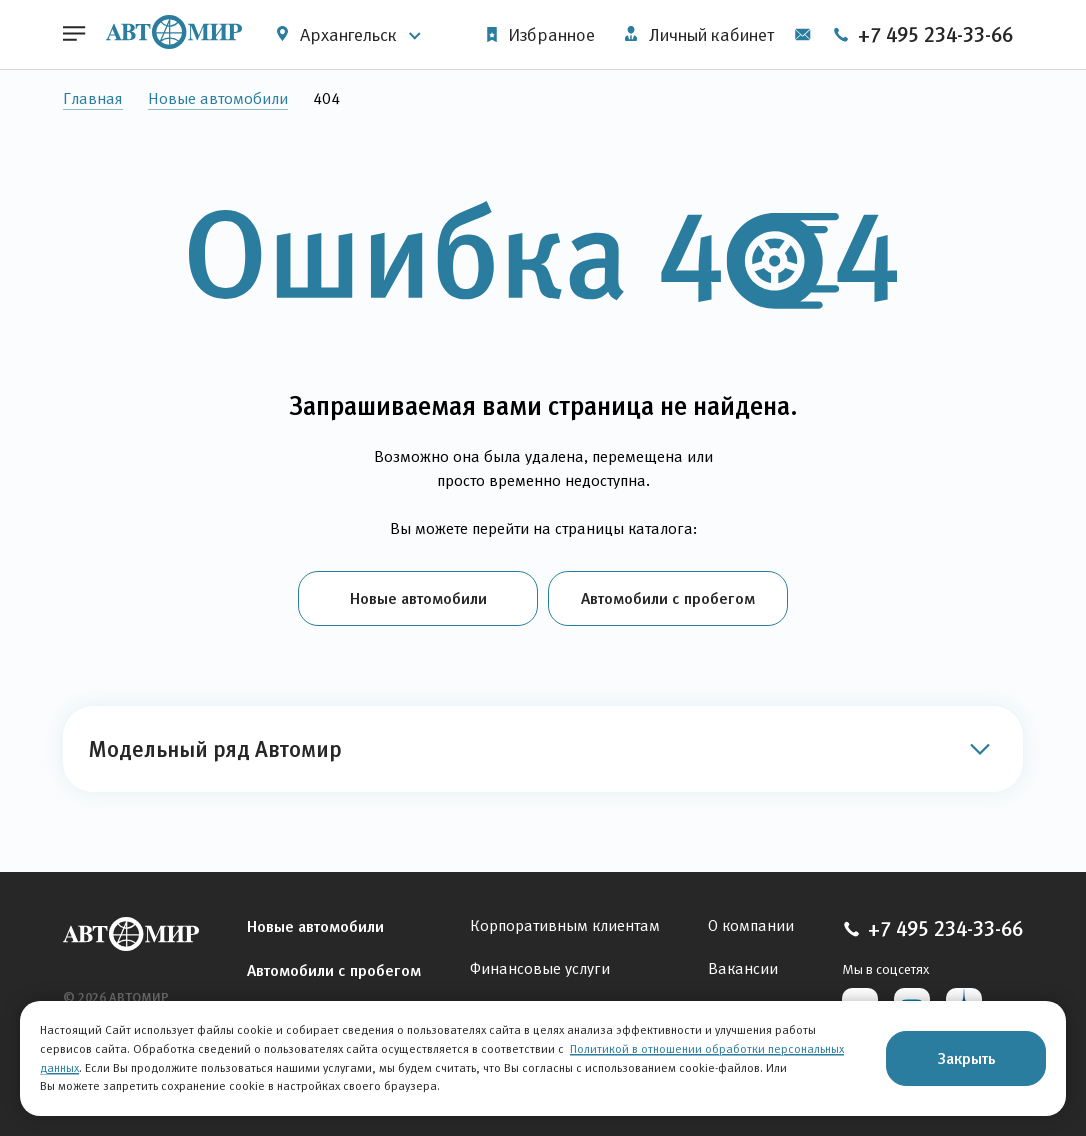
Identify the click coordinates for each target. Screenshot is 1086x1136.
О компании (751, 925)
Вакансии (743, 968)
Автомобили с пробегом (668, 598)
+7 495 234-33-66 (922, 35)
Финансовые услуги (540, 968)
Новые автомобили (218, 98)
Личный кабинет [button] (699, 35)
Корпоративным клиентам (565, 925)
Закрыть (966, 1058)
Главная (93, 98)
